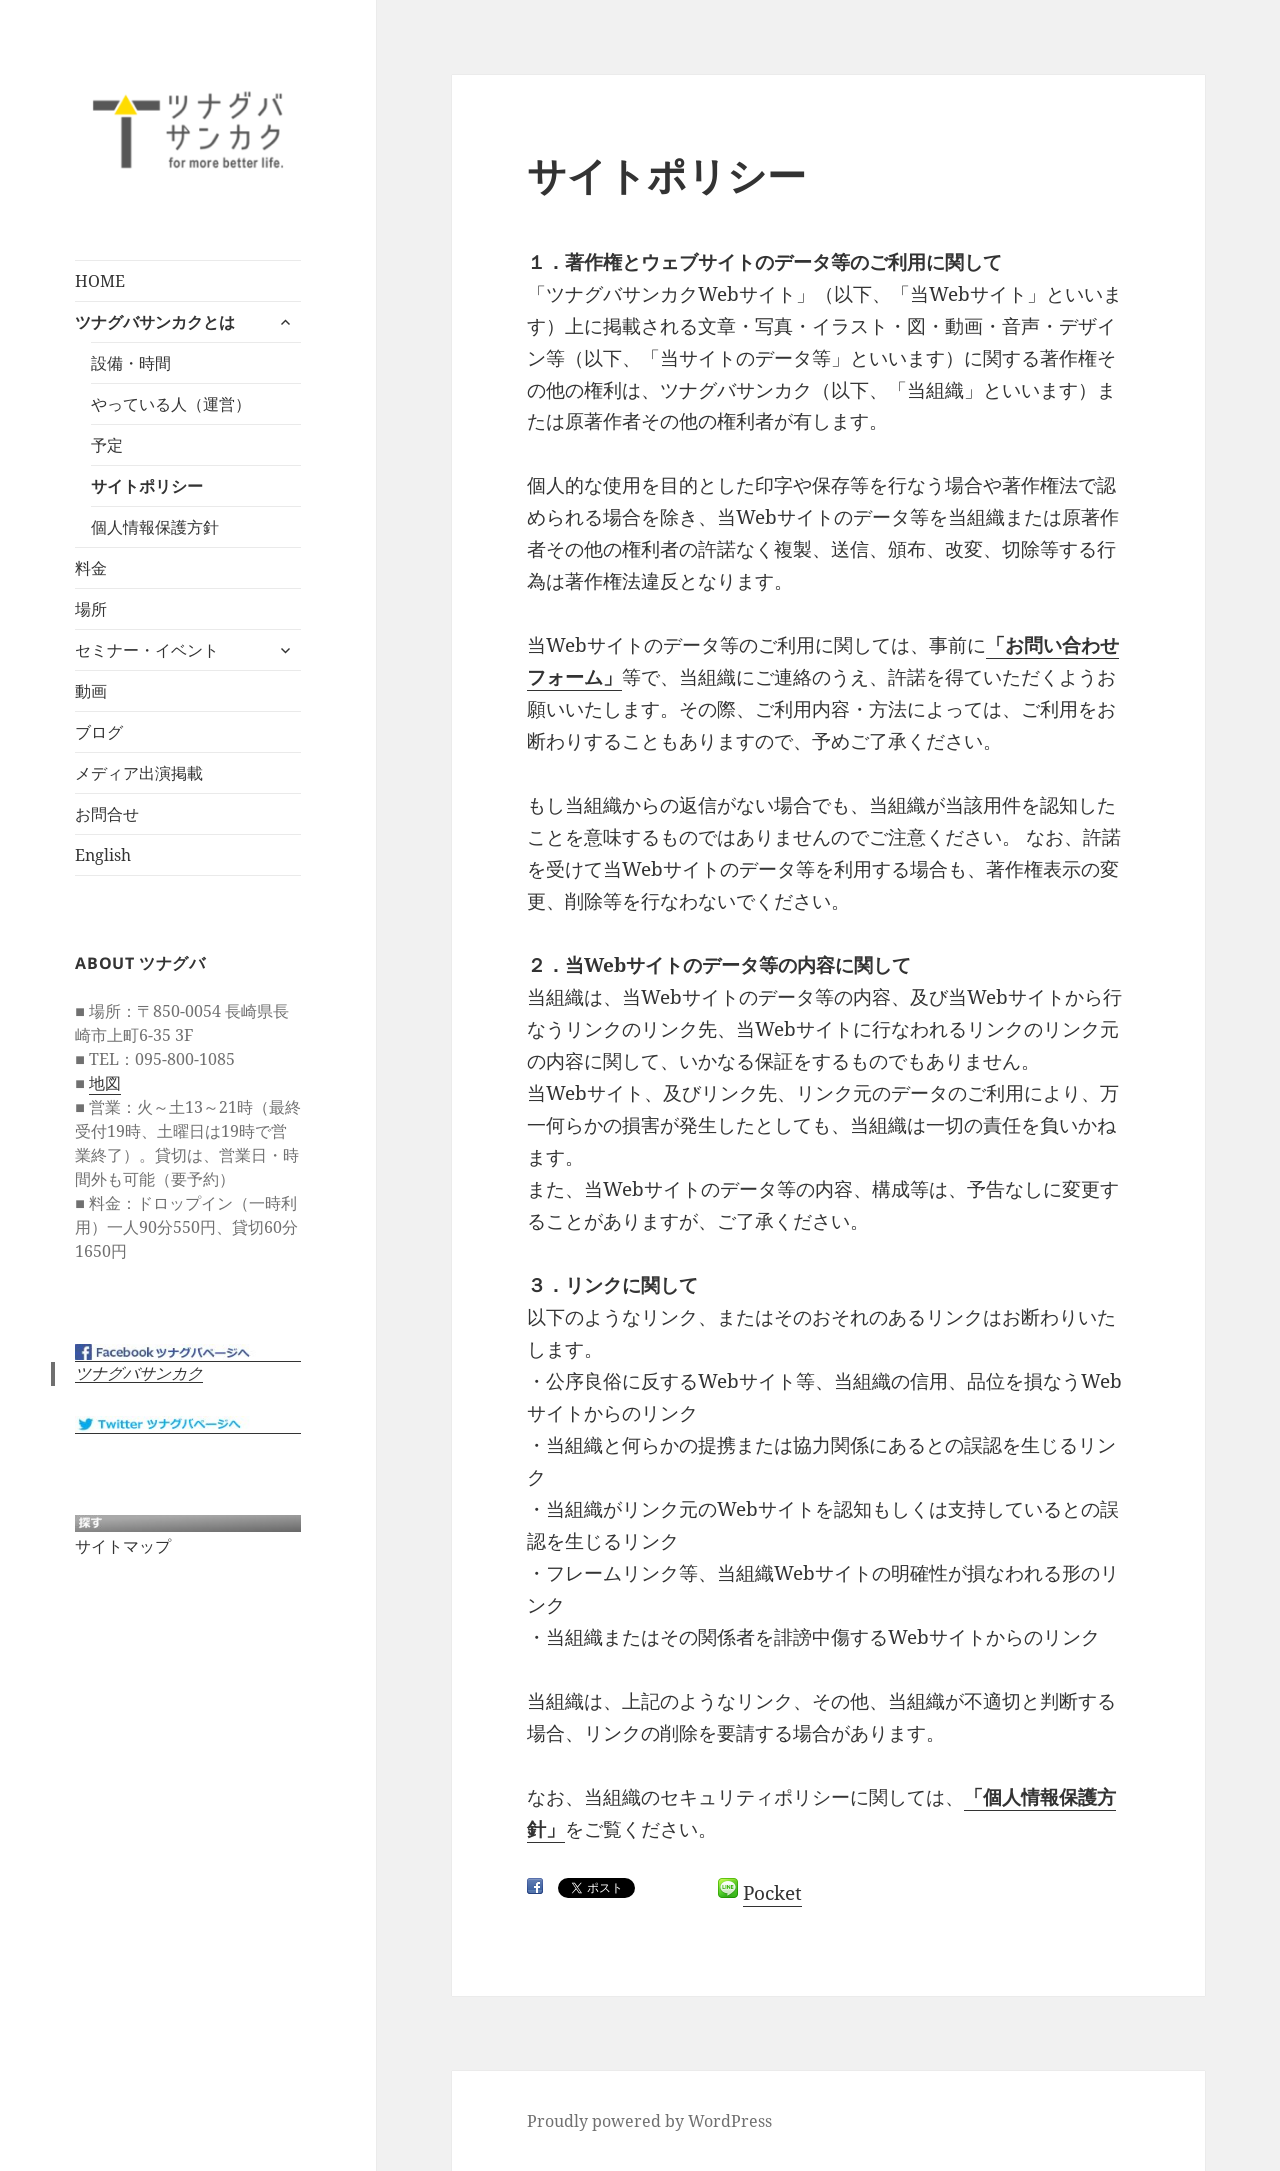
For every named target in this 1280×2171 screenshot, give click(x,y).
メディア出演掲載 (139, 773)
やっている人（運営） (171, 404)
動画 (91, 691)
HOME (100, 281)
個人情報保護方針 (155, 527)
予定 (107, 445)
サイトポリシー (147, 486)
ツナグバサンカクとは (155, 322)
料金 (91, 568)
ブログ (99, 732)
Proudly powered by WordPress (649, 2121)
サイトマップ (123, 1546)
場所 (91, 609)
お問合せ (107, 814)
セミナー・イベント (147, 650)
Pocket (772, 1893)
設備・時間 (131, 363)
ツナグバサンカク (139, 1373)
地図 (105, 1083)
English (103, 855)
